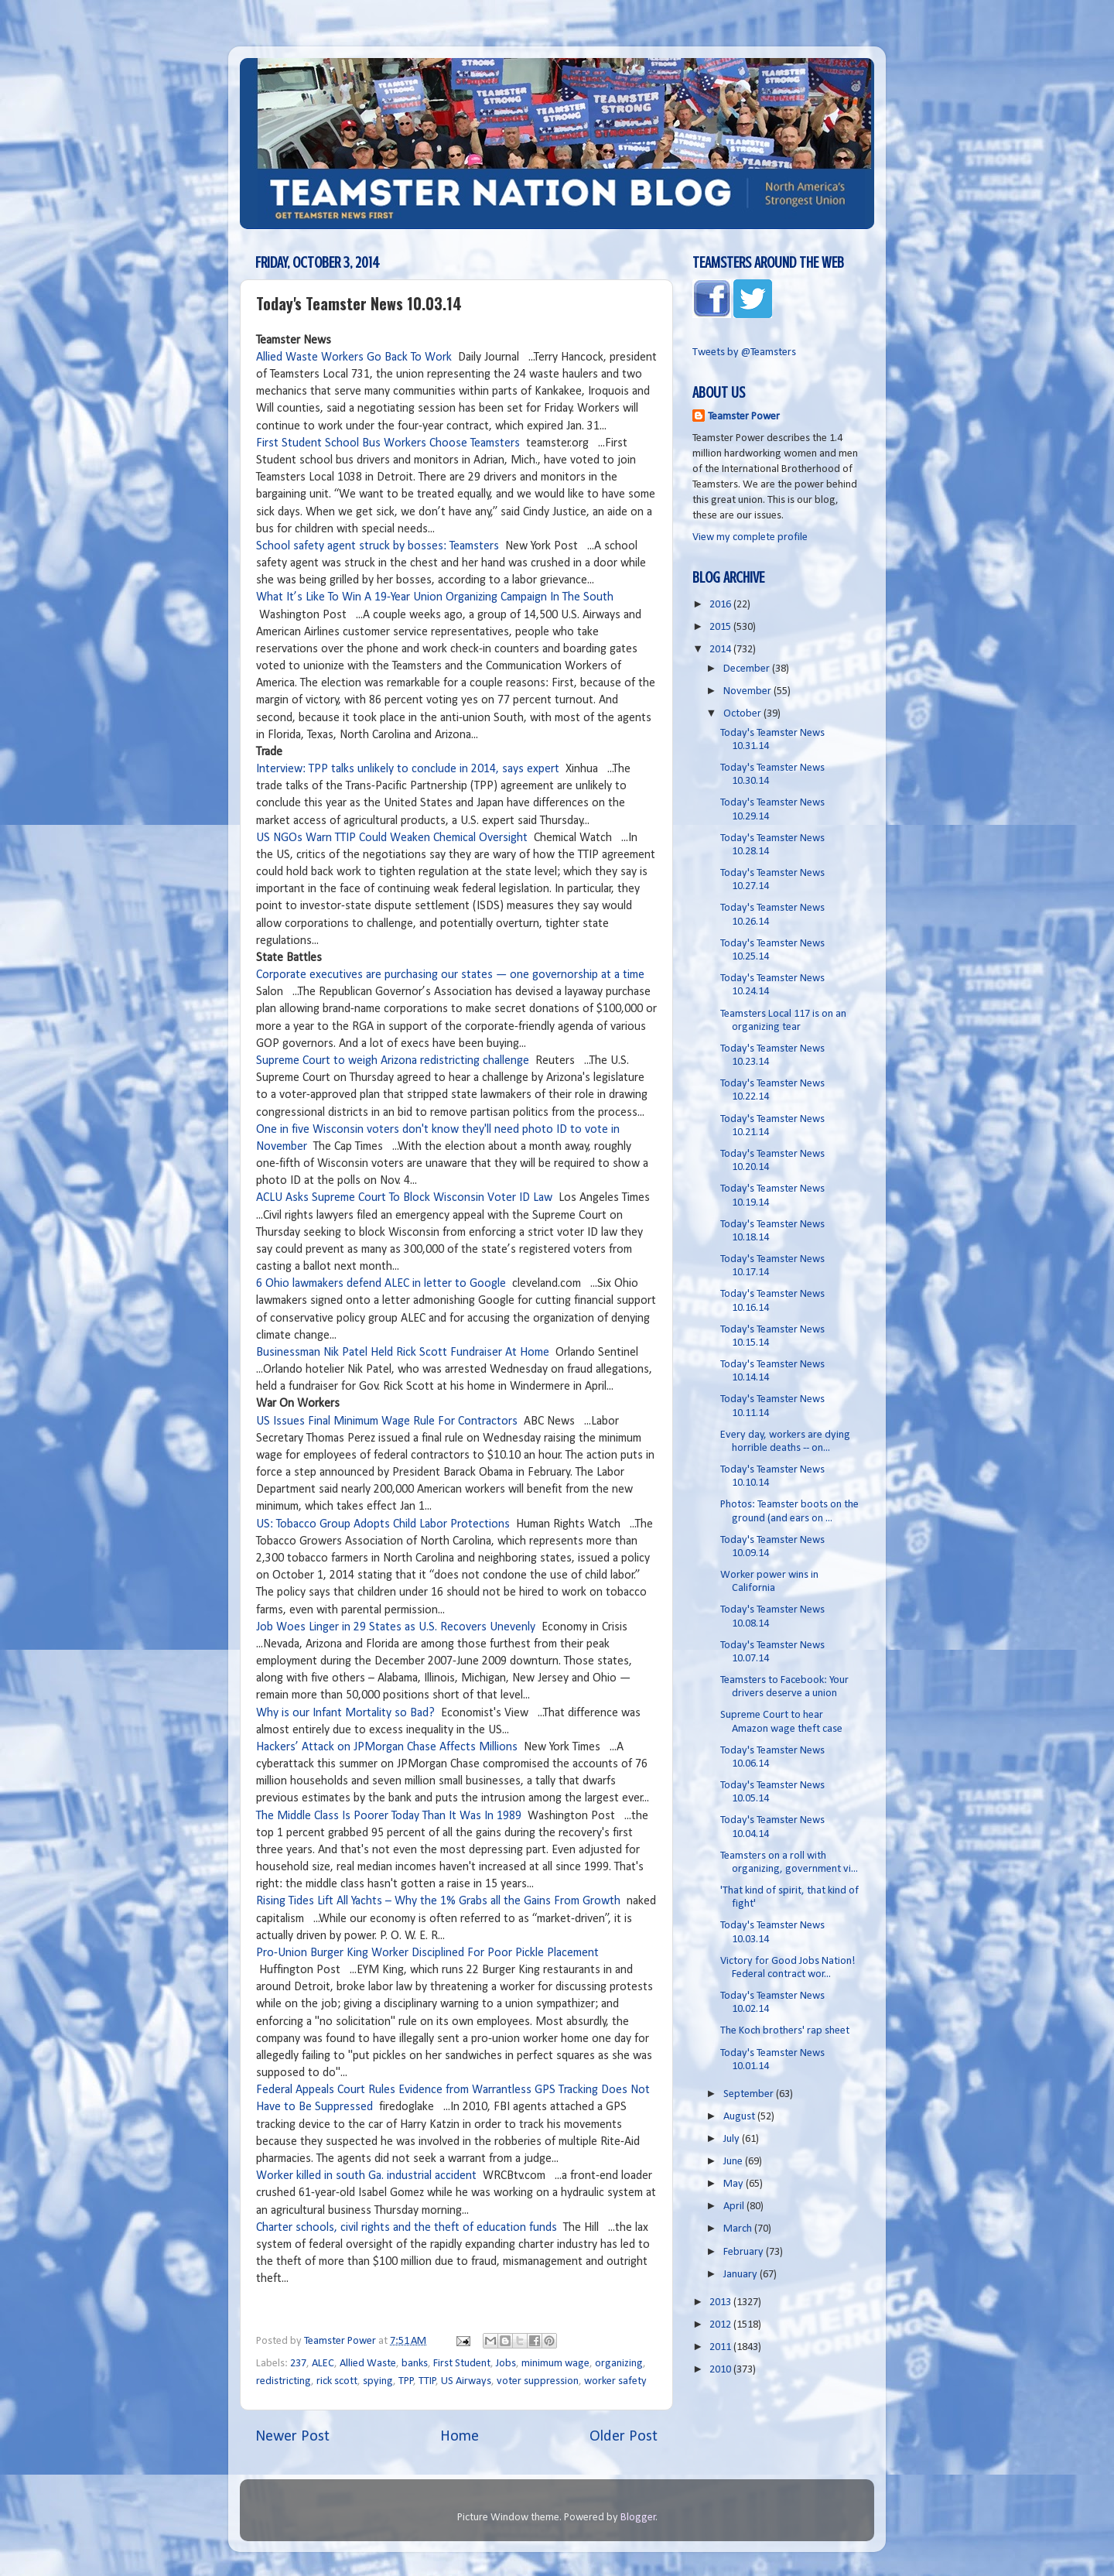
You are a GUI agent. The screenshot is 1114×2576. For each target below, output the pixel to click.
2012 (721, 2325)
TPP (406, 2381)
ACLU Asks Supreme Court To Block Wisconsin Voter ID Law (404, 1198)
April (735, 2206)
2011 (721, 2347)
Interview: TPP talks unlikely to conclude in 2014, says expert (407, 769)
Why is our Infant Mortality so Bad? (345, 1713)
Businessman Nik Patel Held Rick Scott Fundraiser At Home (402, 1352)
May (734, 2184)
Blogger (638, 2517)
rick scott (336, 2381)
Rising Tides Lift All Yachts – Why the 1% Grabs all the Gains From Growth (438, 1901)
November (748, 691)
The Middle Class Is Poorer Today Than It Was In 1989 (388, 1816)
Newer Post (292, 2436)
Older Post (623, 2436)
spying (378, 2381)
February (744, 2252)
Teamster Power (744, 416)
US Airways (466, 2381)
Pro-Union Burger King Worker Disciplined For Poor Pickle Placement (427, 1953)
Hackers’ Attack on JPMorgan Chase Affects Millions (388, 1747)
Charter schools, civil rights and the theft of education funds (406, 2228)
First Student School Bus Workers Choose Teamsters (389, 443)
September (749, 2094)
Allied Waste (368, 2363)
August (740, 2117)
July (732, 2139)
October (743, 714)
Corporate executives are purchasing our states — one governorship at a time (450, 975)
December (747, 669)
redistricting (283, 2381)
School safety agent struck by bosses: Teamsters (377, 546)
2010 (721, 2370)
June (734, 2161)
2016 (721, 605)
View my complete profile (750, 537)
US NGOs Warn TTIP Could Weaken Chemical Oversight (392, 838)
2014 (721, 649)
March (738, 2229)
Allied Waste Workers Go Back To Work (354, 357)
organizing (619, 2363)
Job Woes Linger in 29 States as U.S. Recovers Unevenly (395, 1627)
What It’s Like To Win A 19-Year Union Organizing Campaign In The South (434, 597)
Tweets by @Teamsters (744, 352)
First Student (461, 2363)
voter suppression (538, 2381)
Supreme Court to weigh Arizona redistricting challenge (392, 1061)
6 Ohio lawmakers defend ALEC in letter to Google (381, 1284)
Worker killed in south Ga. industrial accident (366, 2176)
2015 (721, 627)
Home (459, 2436)
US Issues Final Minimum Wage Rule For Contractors (387, 1421)
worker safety (615, 2381)
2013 (721, 2302)
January (741, 2274)
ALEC (323, 2363)
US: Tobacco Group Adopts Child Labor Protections (383, 1524)
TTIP (427, 2381)
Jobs (506, 2363)
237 (298, 2363)
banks (415, 2363)
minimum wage (555, 2363)
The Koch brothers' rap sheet (784, 2031)
